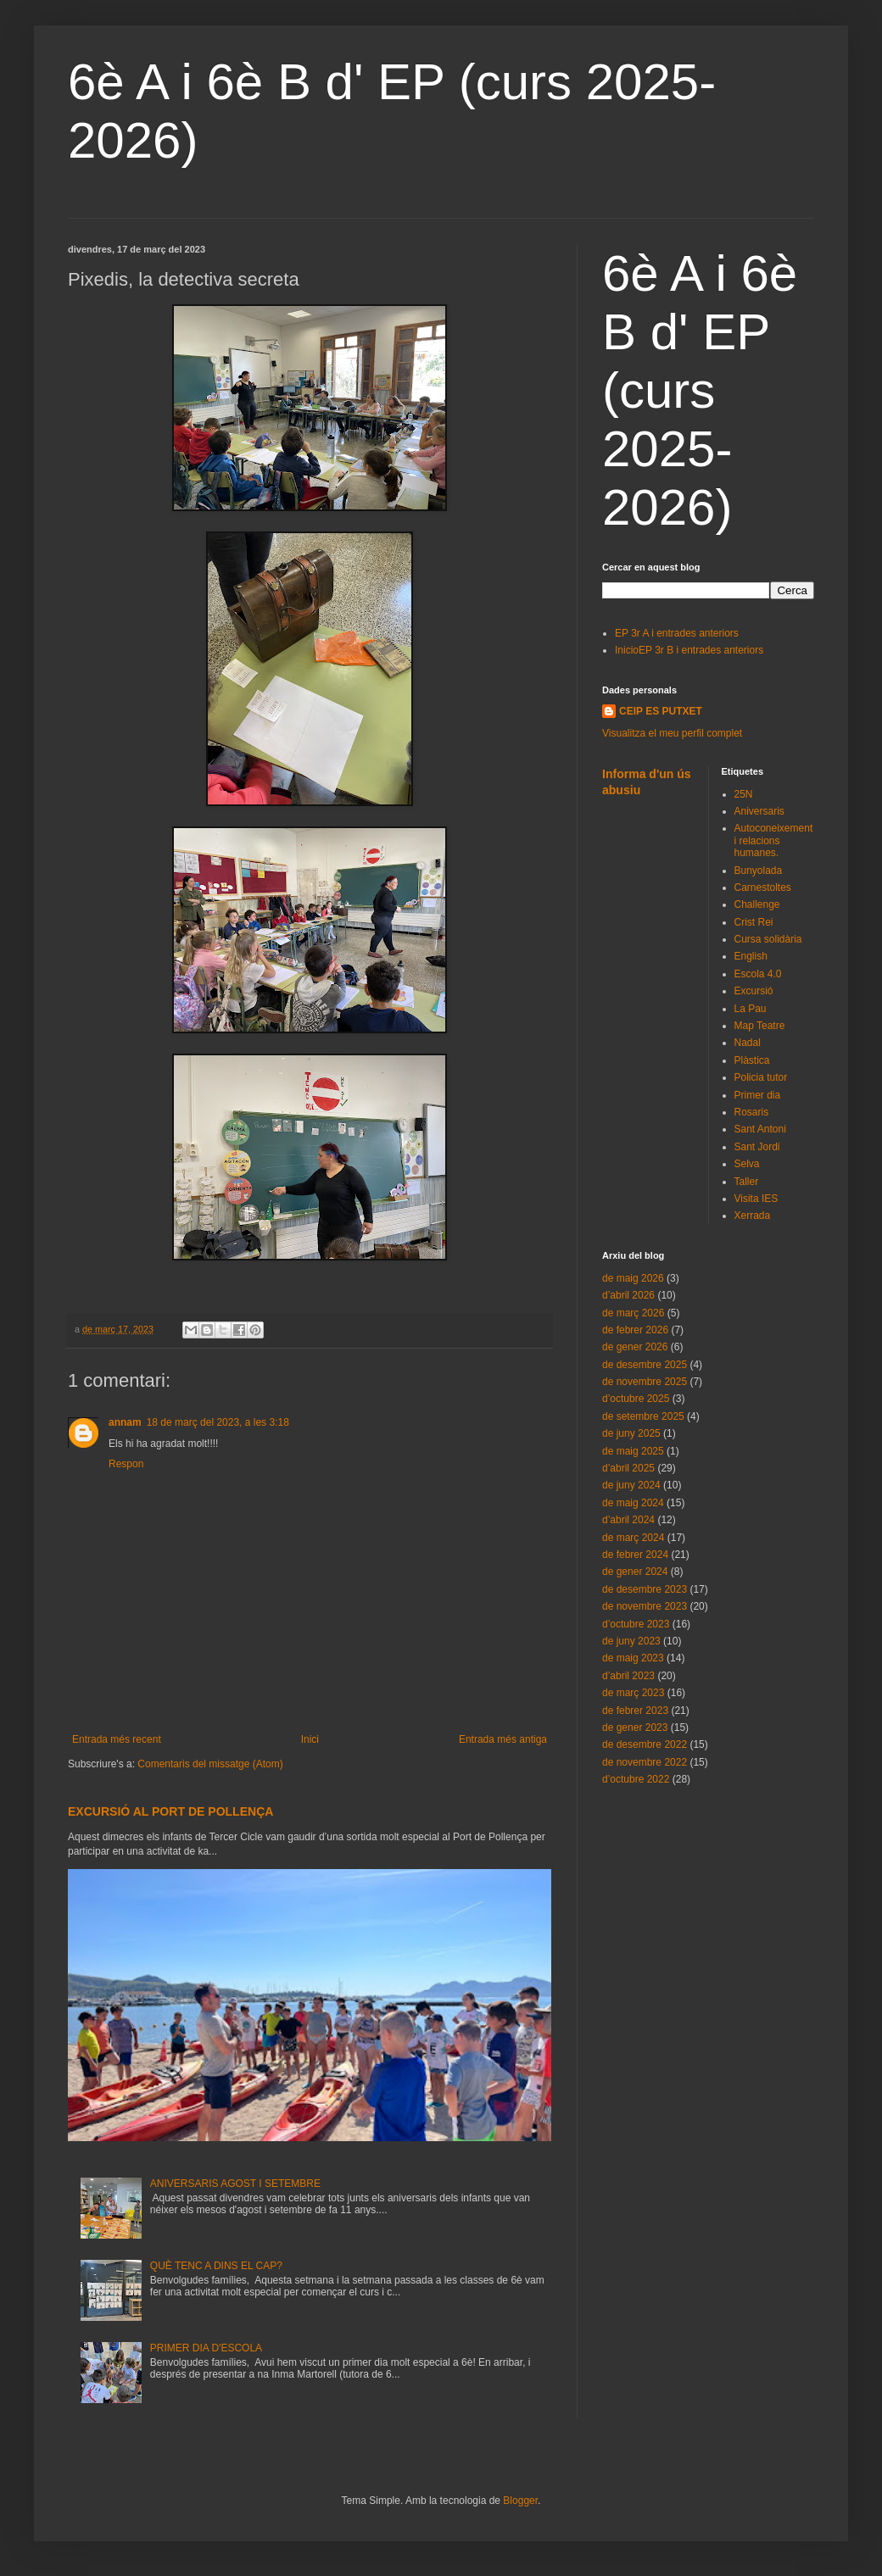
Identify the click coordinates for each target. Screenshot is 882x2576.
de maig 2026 (633, 1278)
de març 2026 (633, 1313)
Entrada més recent (116, 1739)
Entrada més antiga (503, 1739)
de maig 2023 (633, 1658)
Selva (747, 1164)
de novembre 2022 (644, 1762)
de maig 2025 (633, 1451)
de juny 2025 (631, 1433)
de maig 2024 (633, 1503)
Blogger (520, 2500)
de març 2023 (633, 1693)
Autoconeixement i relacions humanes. (773, 840)
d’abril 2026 (628, 1295)
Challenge (757, 904)
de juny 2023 (631, 1641)
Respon (126, 1464)
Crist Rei (753, 922)
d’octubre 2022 (635, 1779)
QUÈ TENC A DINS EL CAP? (216, 2266)
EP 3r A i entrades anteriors (677, 633)
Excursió (753, 991)
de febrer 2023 (635, 1710)
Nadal (747, 1043)
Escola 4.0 (758, 974)
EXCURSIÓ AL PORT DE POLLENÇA (170, 1811)
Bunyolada (758, 870)
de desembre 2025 (644, 1365)
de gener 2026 (634, 1347)
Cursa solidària (768, 939)
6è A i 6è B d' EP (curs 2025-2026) (699, 390)
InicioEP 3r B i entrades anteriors (689, 650)
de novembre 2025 (644, 1382)
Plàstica (752, 1060)
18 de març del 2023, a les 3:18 (218, 1422)
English (751, 956)
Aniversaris (759, 811)
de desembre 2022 (644, 1744)
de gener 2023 (634, 1727)
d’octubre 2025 (635, 1399)
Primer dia (757, 1095)
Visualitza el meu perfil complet (672, 733)
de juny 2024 (631, 1485)
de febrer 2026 (635, 1330)
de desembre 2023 (644, 1589)
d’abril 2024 (628, 1520)
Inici (310, 1739)
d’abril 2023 (628, 1676)
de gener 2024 (634, 1571)
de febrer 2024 (635, 1555)
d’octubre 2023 (635, 1624)
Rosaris (751, 1112)
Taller (746, 1182)
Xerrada (752, 1215)
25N (743, 794)
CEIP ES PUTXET (660, 711)
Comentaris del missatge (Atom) (209, 1764)
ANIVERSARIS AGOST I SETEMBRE (235, 2183)
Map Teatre (759, 1026)
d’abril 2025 (628, 1468)
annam (125, 1422)
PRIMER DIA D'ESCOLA (206, 2348)
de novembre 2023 (644, 1606)
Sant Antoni (760, 1129)
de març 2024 (633, 1538)
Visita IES (756, 1199)
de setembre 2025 (643, 1416)
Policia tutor (761, 1077)
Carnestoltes (762, 887)
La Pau (750, 1009)
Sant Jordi (757, 1147)
